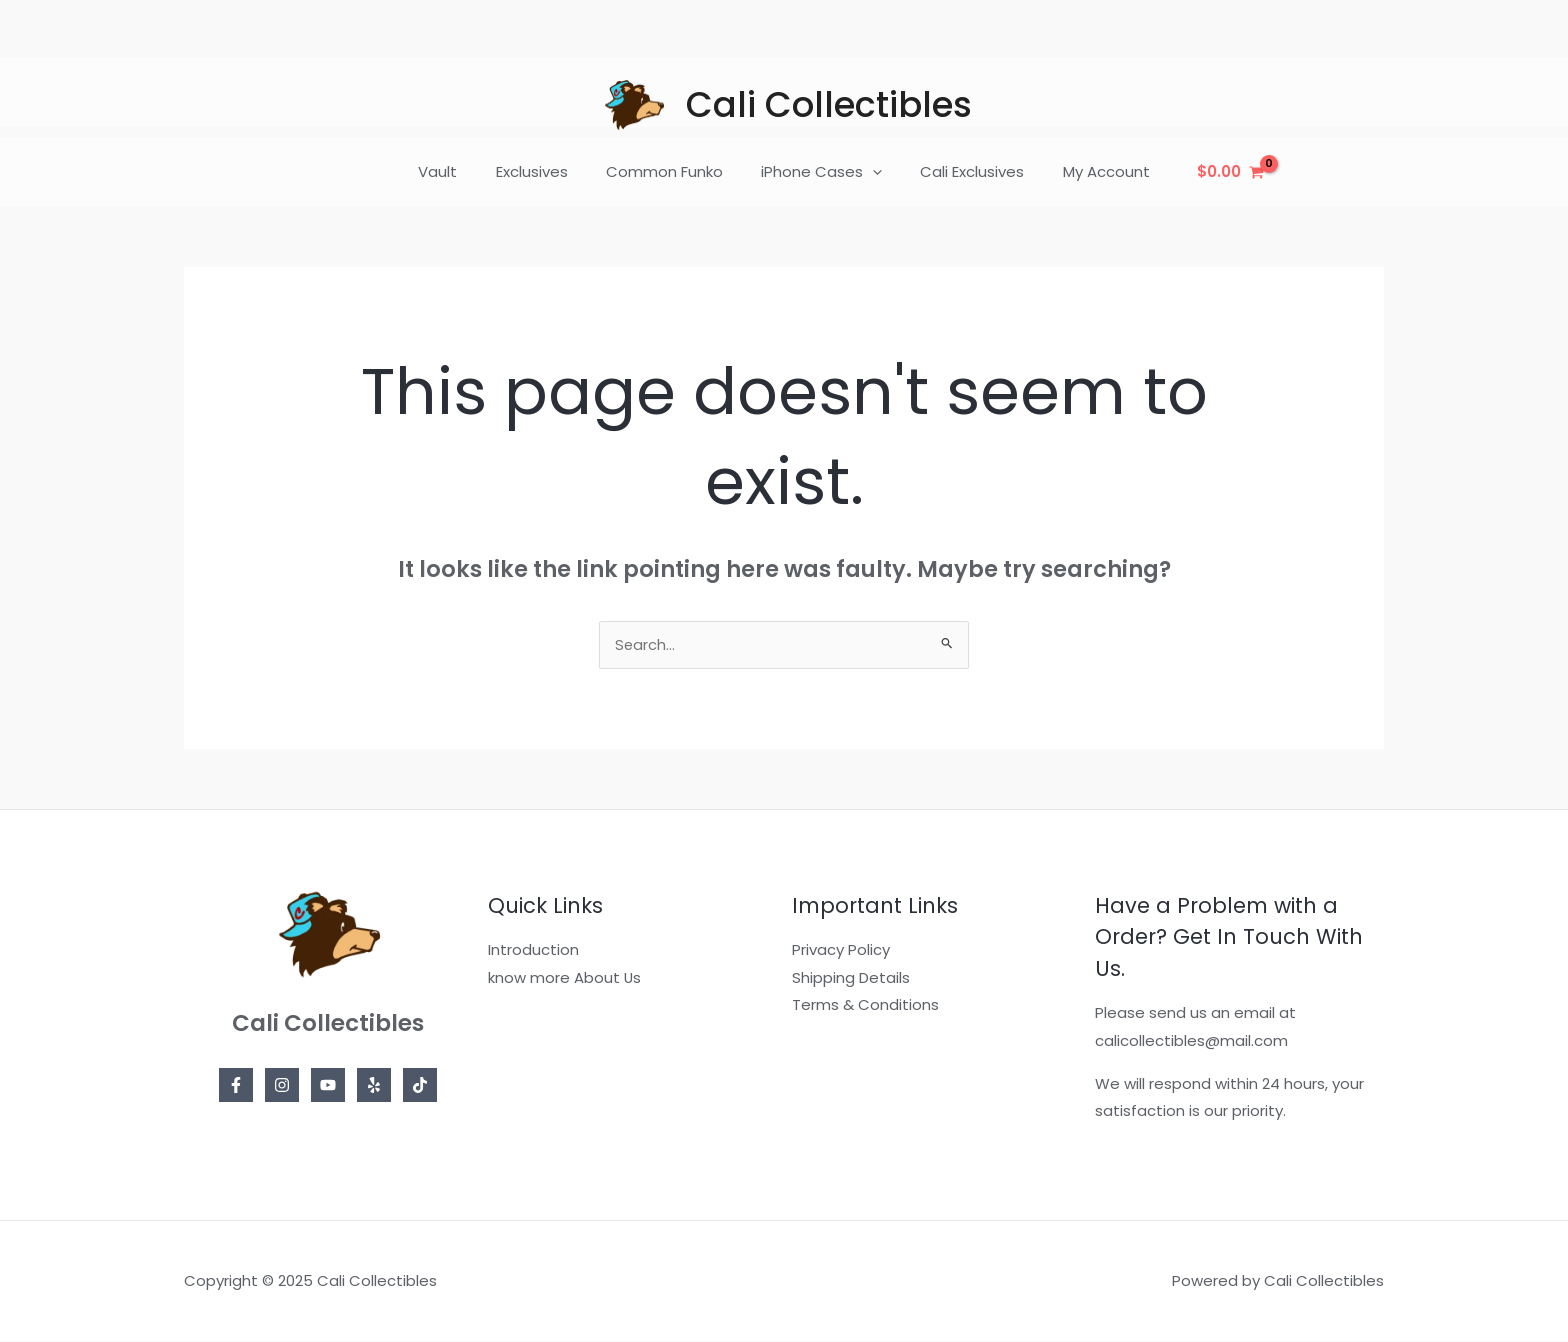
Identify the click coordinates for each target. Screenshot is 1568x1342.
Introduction (533, 950)
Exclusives (544, 171)
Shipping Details (851, 978)
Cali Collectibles (829, 104)
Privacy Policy (841, 950)
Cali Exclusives (960, 171)
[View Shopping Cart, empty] (1205, 172)
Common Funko (668, 171)
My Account (1085, 171)
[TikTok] (420, 1086)
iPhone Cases (817, 172)
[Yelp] (374, 1086)
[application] (868, 172)
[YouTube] (328, 1086)
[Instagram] (282, 1086)
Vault (458, 171)
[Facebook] (236, 1086)
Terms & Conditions (865, 1006)
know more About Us (565, 978)
